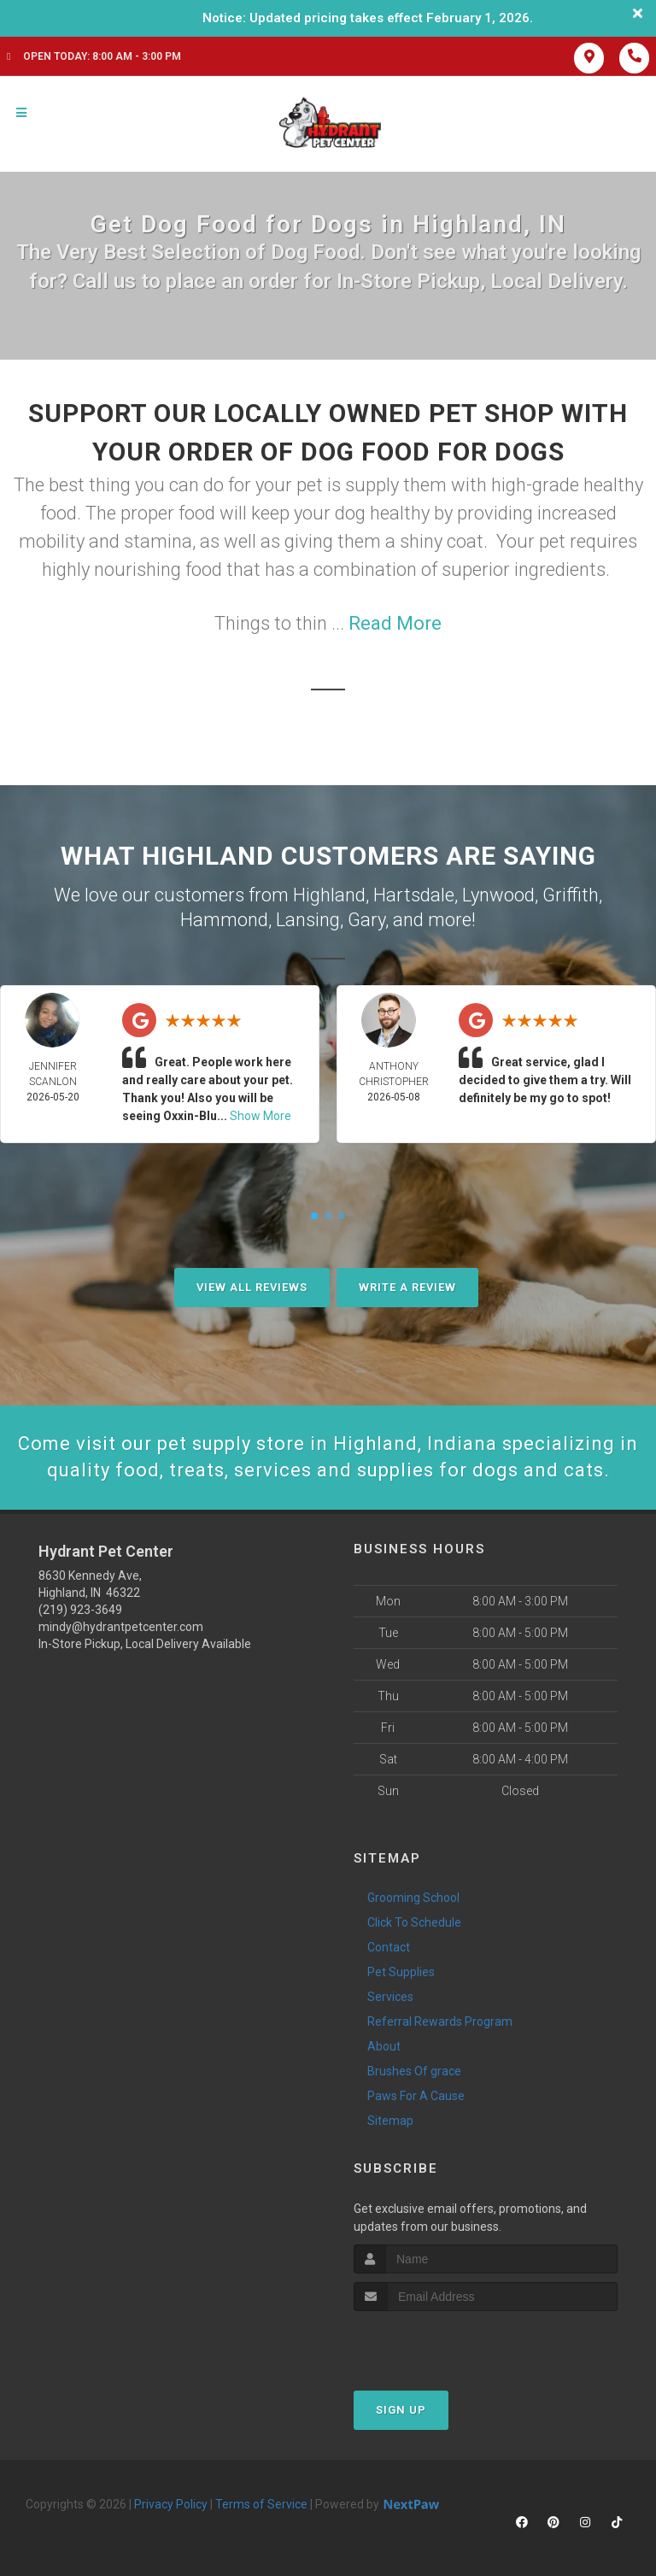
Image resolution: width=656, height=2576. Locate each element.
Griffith (570, 895)
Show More (260, 1116)
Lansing (308, 919)
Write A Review (407, 1287)
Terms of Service (261, 2504)
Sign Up (401, 2409)
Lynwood (498, 895)
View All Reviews (252, 1287)
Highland (329, 895)
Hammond (224, 919)
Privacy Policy (171, 2504)
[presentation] (445, 2343)
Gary (366, 919)
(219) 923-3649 (80, 1610)
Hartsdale (413, 895)
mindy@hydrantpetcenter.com (120, 1627)
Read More (395, 623)
